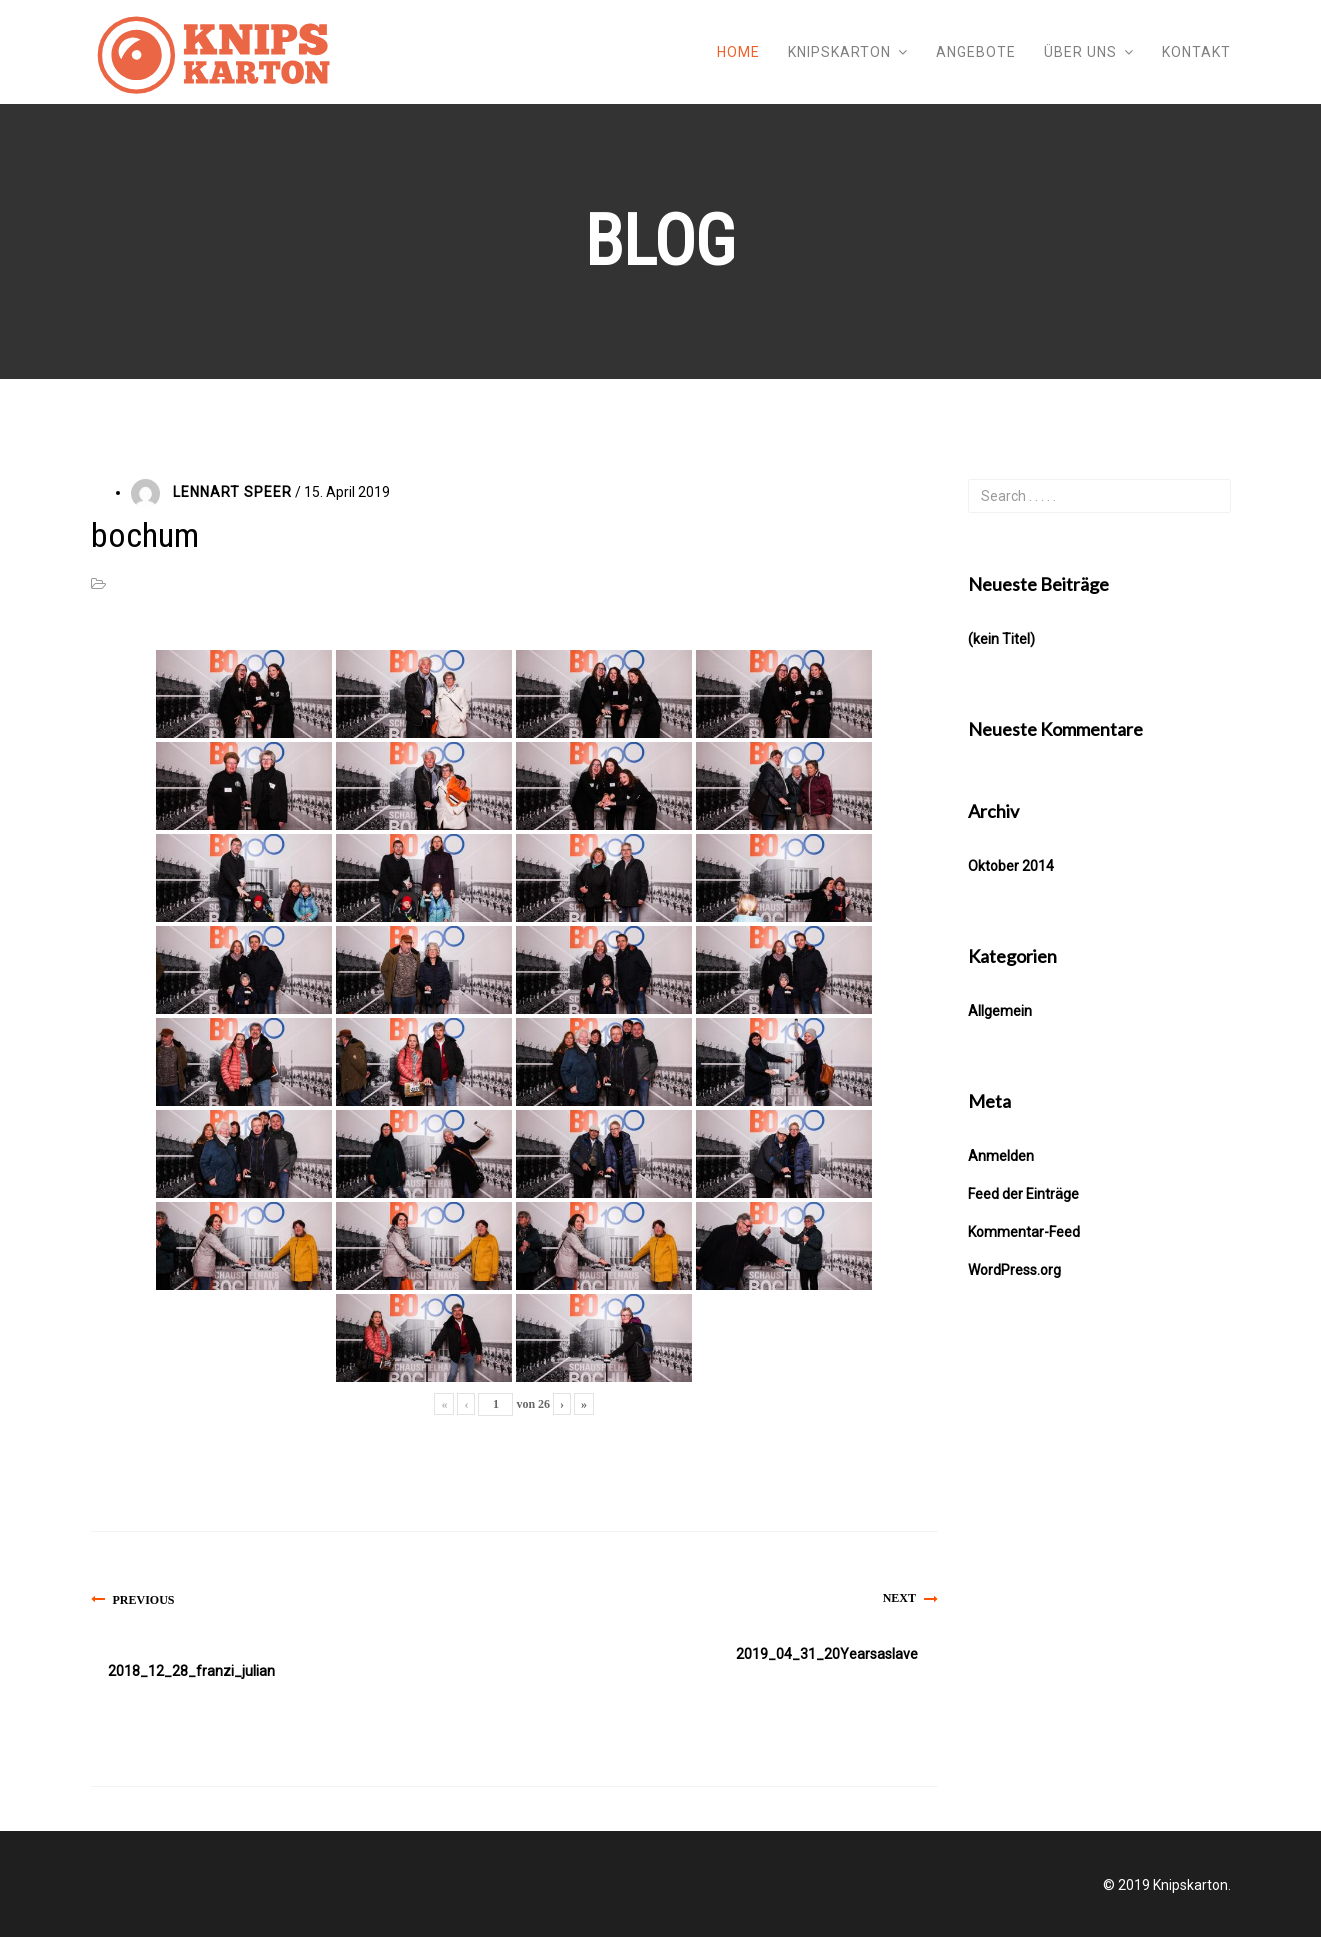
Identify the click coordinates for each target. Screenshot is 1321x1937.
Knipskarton (839, 52)
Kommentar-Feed (1024, 1232)
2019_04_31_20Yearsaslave (827, 1654)
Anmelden (1001, 1156)
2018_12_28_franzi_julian (191, 1671)
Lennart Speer (232, 492)
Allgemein (1000, 1011)
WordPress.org (1014, 1270)
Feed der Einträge (1023, 1194)
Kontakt (1196, 52)
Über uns (1080, 52)
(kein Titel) (1001, 639)
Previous (144, 1600)
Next (899, 1598)
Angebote (976, 52)
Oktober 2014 (1011, 866)
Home (738, 52)
